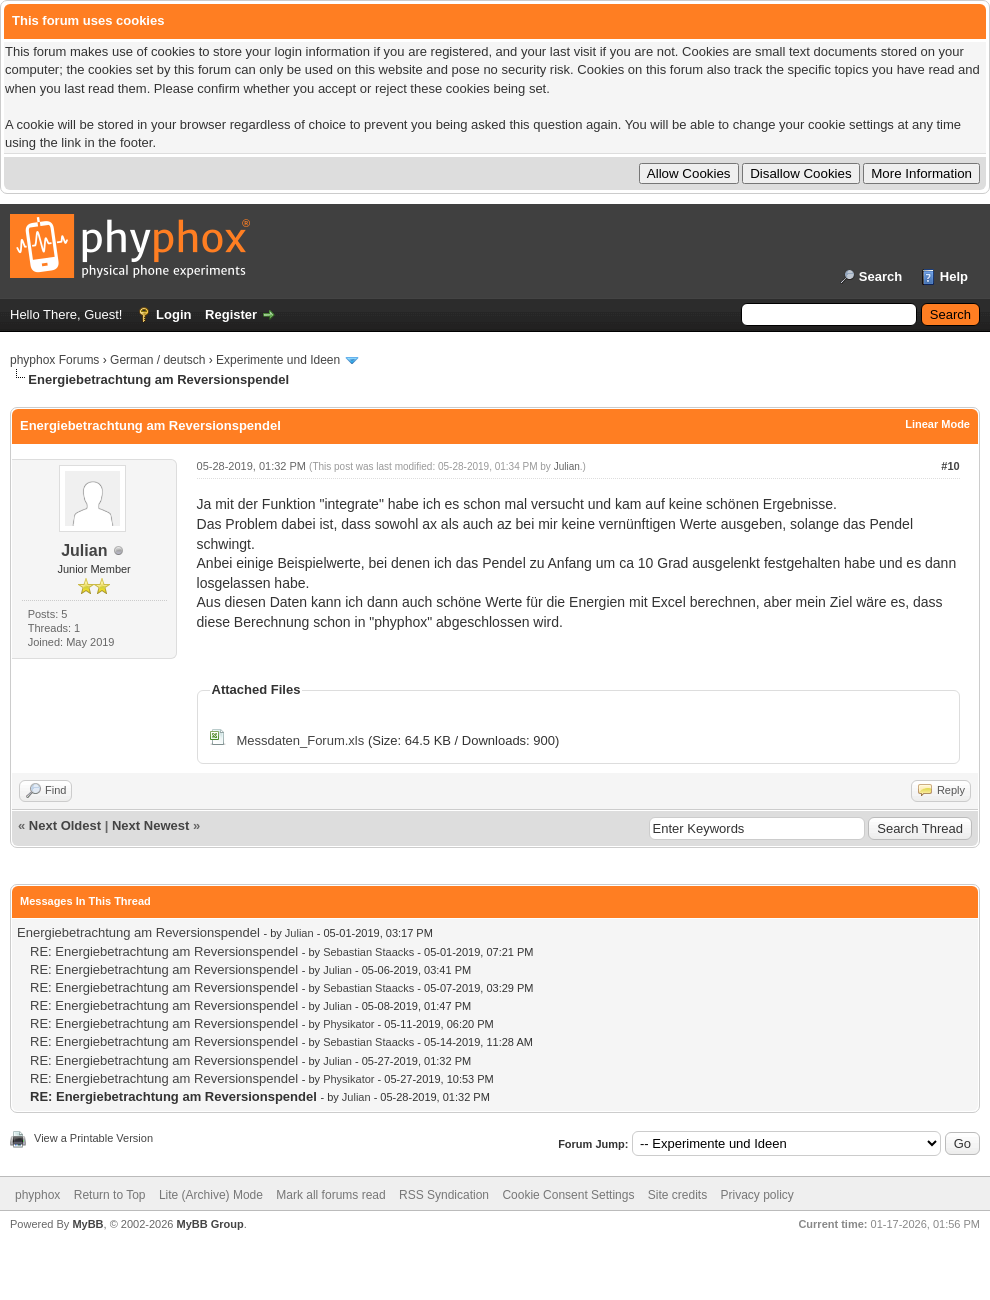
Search (880, 276)
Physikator (348, 1024)
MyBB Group (209, 1224)
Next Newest (150, 825)
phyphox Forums (54, 360)
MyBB (87, 1224)
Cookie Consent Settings (568, 1195)
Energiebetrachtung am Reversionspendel (138, 932)
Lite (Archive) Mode (211, 1195)
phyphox (37, 1195)
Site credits (677, 1195)
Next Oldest (65, 825)
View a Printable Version (93, 1138)
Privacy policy (757, 1195)
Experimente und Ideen (278, 360)
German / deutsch (157, 360)
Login (173, 314)
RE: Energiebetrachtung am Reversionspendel (164, 951)
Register (231, 314)
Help (954, 276)
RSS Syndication (444, 1195)
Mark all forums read (330, 1195)
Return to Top (110, 1195)
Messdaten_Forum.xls (300, 740)
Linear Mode (937, 424)
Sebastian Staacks (368, 952)
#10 (950, 466)
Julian (84, 550)
